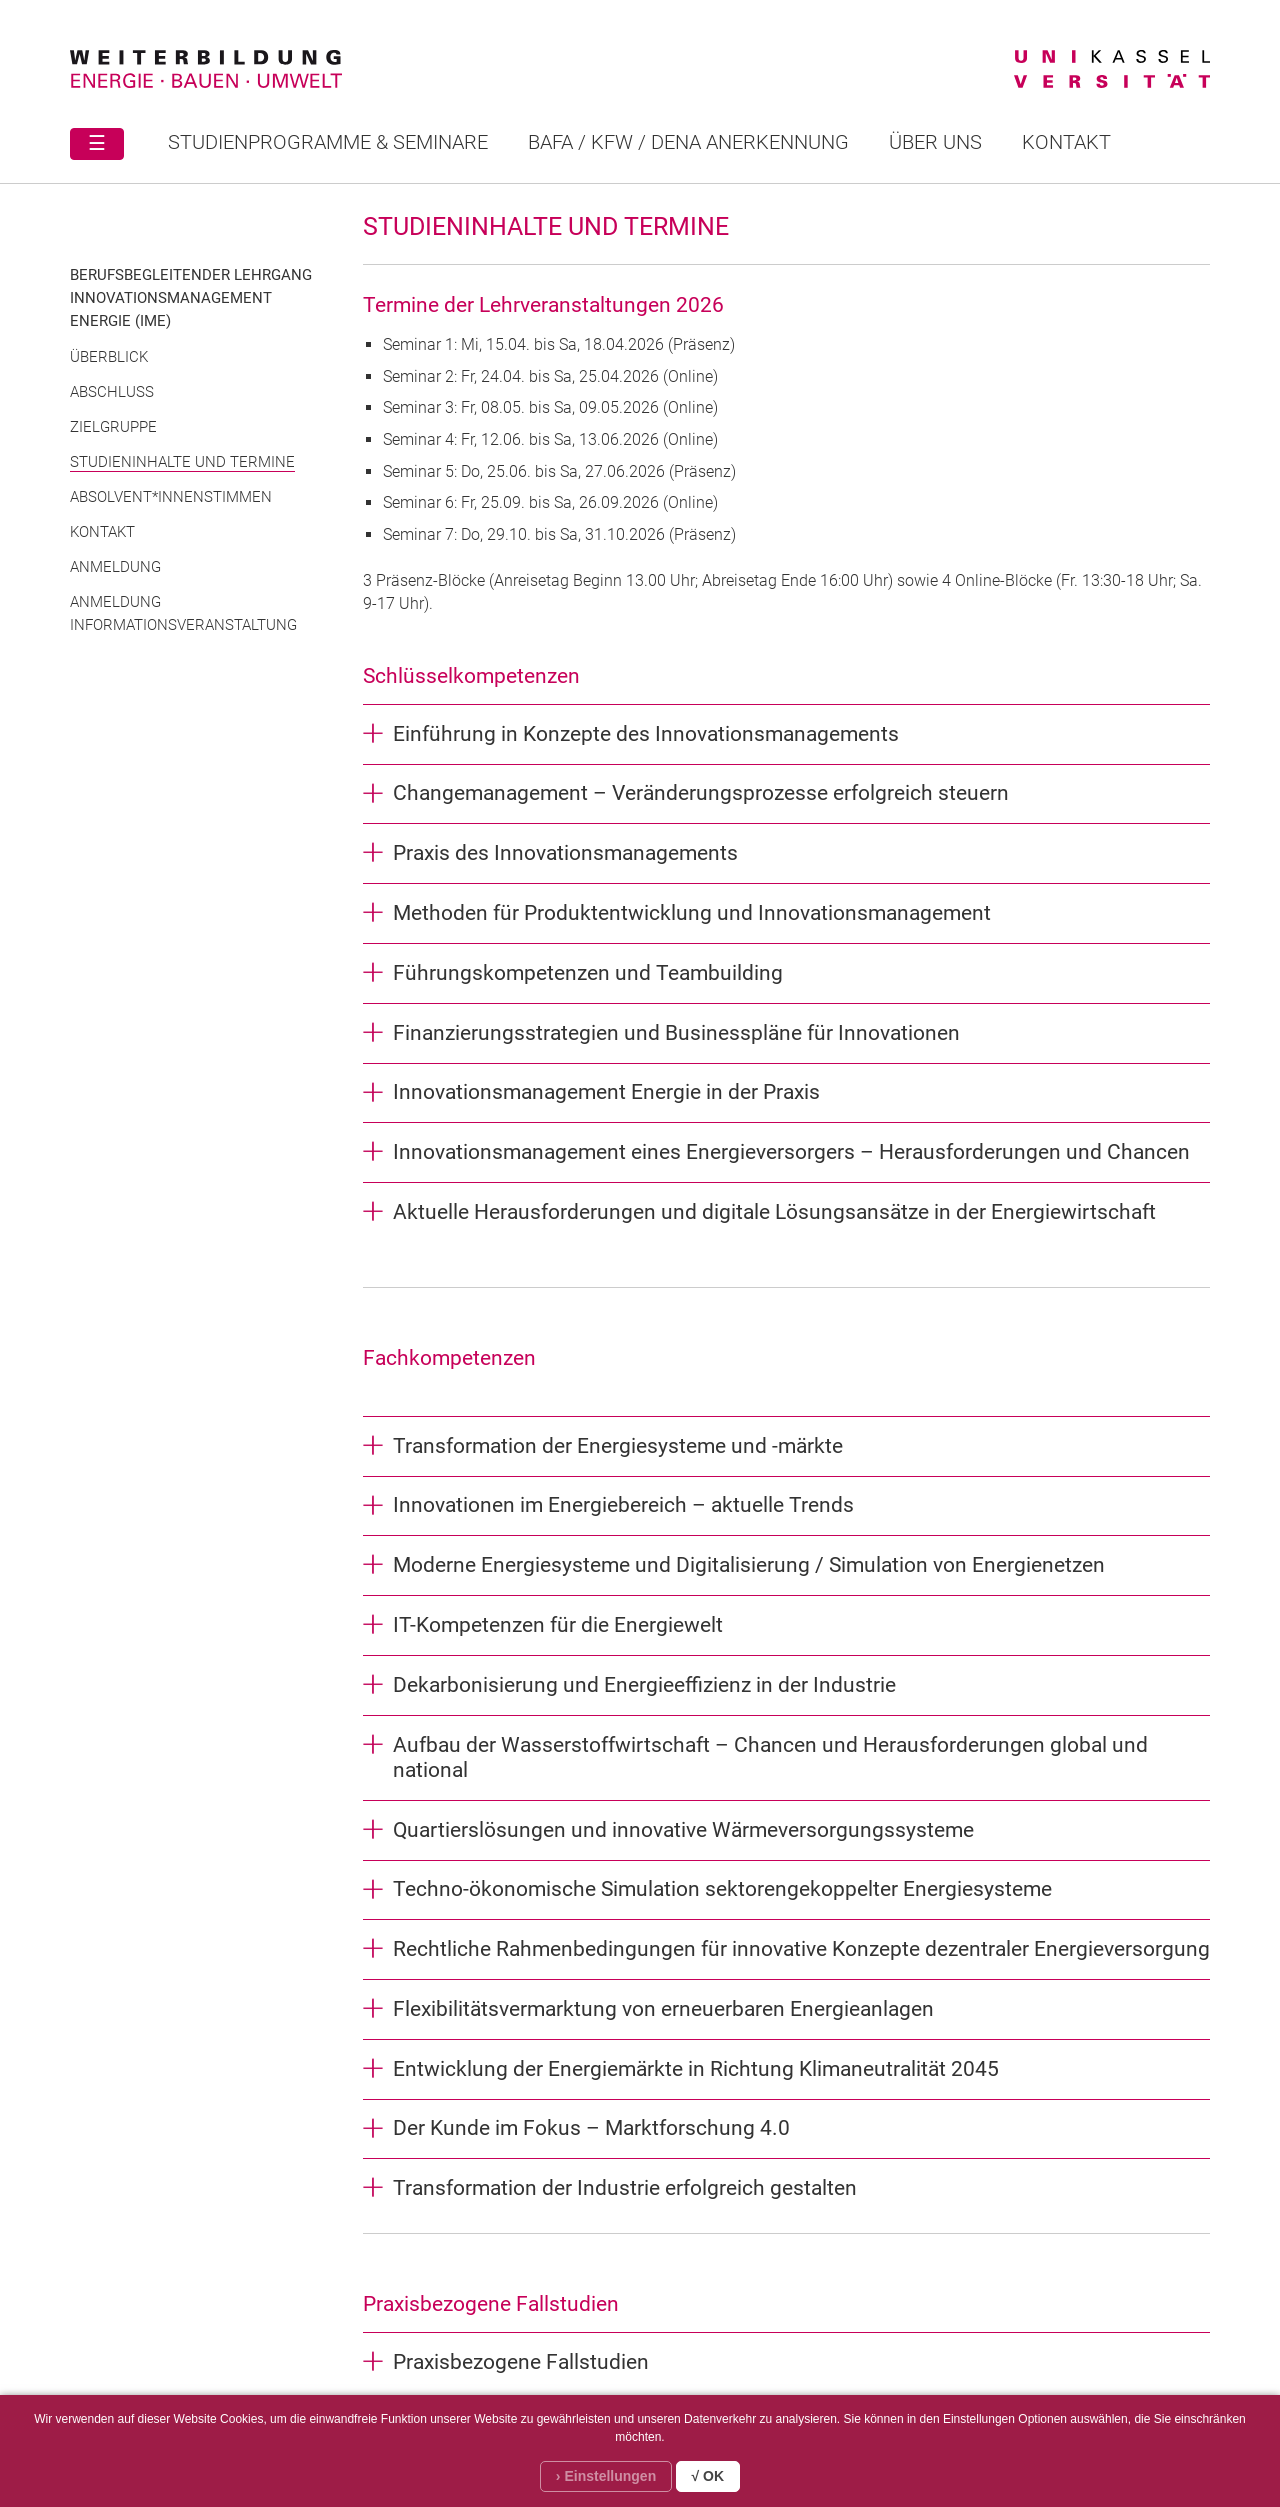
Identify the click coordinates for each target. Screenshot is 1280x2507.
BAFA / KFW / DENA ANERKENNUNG (688, 142)
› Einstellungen (606, 2476)
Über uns (935, 142)
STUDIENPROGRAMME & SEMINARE (328, 142)
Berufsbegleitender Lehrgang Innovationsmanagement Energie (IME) (191, 298)
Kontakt (1066, 142)
